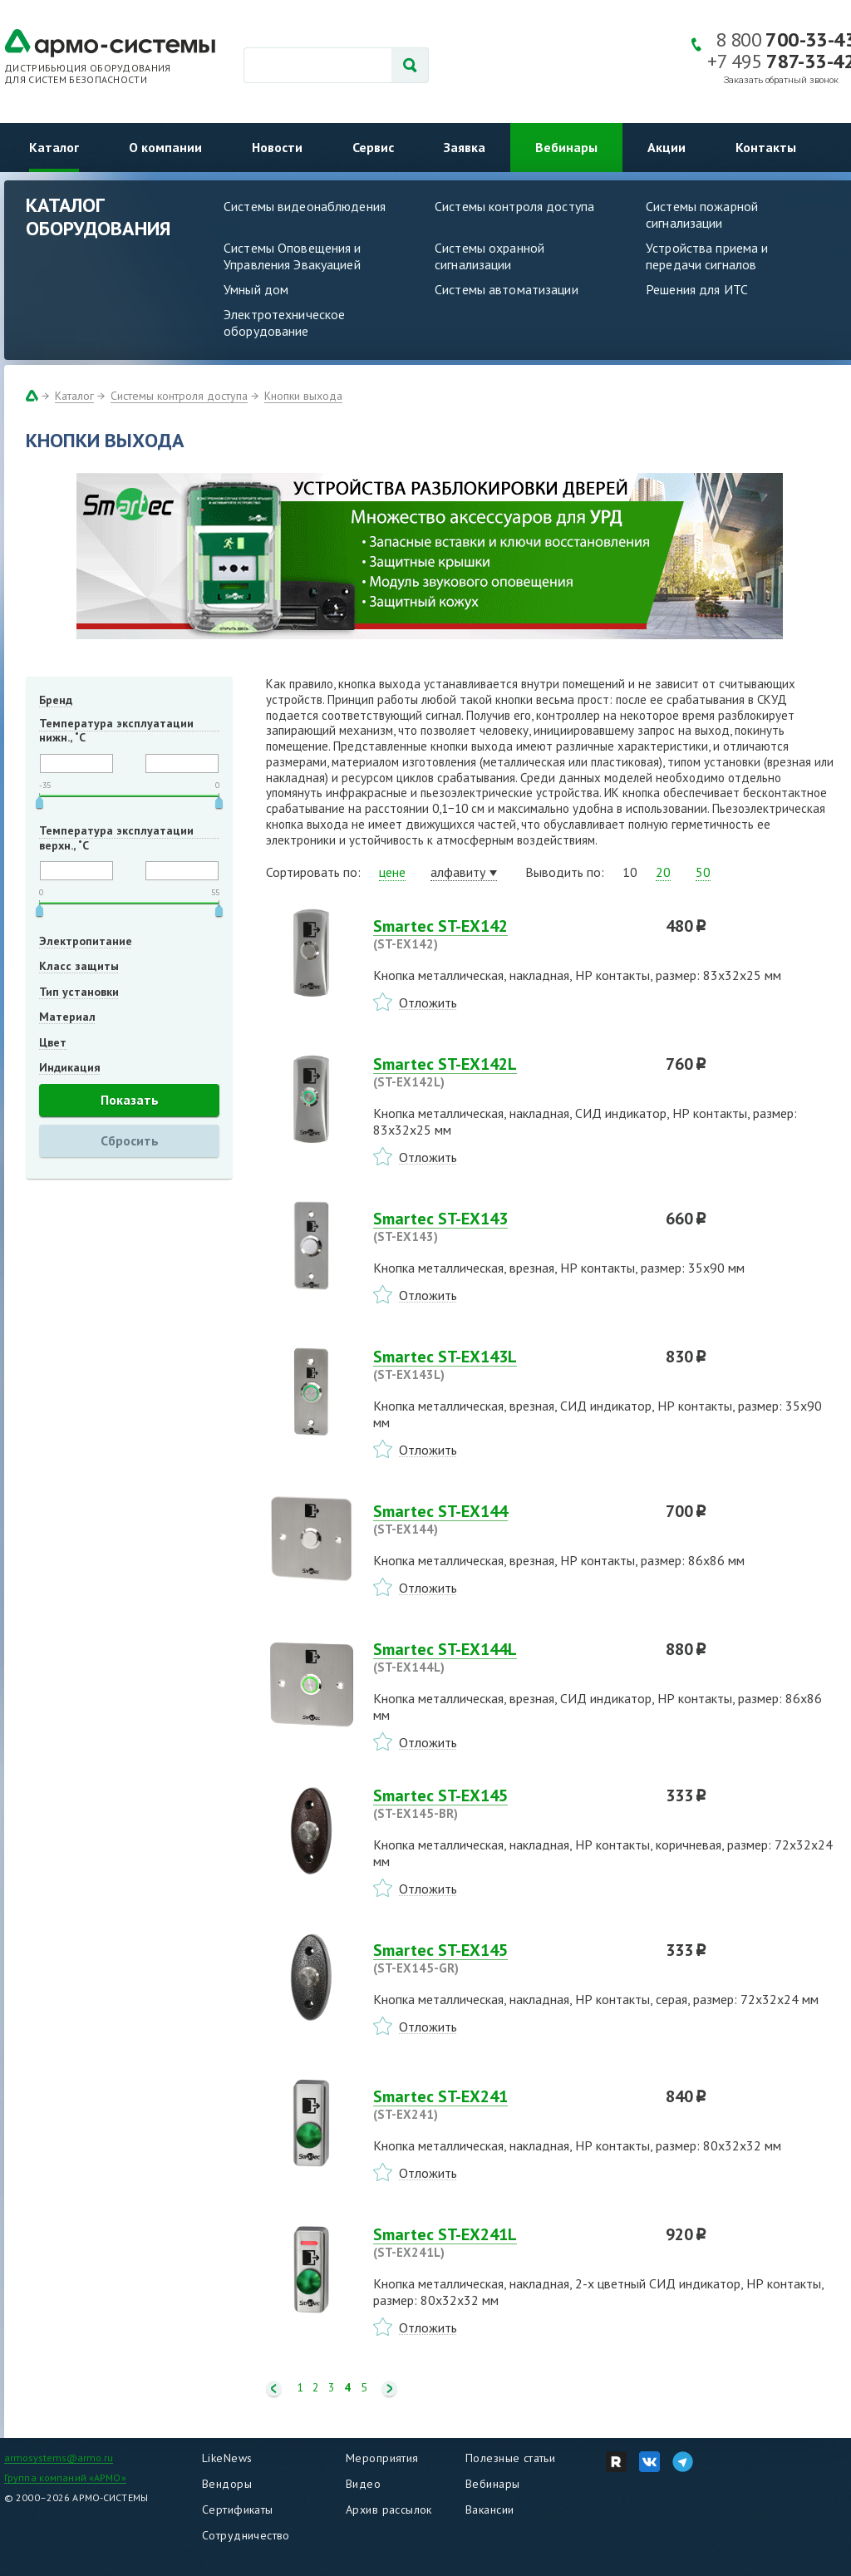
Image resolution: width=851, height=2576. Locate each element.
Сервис (373, 147)
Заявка (464, 147)
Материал (67, 1016)
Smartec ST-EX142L (509, 1072)
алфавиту (457, 872)
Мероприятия (382, 2457)
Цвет (52, 1042)
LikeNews (227, 2457)
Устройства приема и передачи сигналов (707, 256)
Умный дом (256, 289)
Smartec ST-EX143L (509, 1365)
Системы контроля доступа (514, 206)
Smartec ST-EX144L (509, 1657)
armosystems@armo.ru (58, 2457)
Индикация (70, 1067)
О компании (165, 147)
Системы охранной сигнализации (489, 256)
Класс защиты (79, 965)
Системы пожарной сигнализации (702, 214)
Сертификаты (237, 2509)
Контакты (765, 147)
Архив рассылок (389, 2509)
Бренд (55, 699)
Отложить (428, 1002)
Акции (666, 147)
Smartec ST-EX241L (509, 2243)
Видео (363, 2483)
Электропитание (85, 940)
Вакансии (489, 2509)
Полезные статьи (510, 2457)
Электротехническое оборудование (284, 322)
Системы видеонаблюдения (305, 206)
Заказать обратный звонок (781, 80)
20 (663, 872)
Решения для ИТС (697, 289)
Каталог (54, 147)
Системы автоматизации (506, 289)
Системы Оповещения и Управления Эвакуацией (293, 256)
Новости (277, 147)
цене (392, 872)
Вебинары (566, 147)
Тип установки (79, 991)
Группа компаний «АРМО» (65, 2477)
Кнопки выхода (303, 395)
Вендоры (227, 2483)
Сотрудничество (246, 2535)
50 (703, 872)
